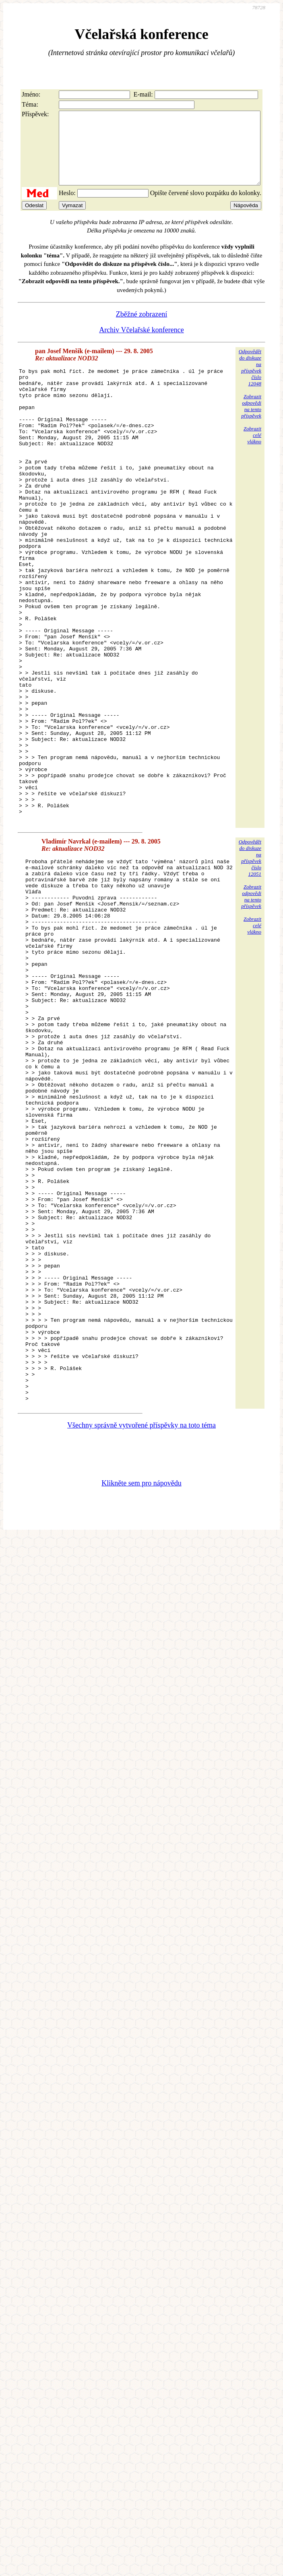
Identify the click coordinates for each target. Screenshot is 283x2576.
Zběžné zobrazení (141, 329)
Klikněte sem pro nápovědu (141, 1697)
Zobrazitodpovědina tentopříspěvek (251, 420)
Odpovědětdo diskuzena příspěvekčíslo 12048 (250, 382)
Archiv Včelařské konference (141, 344)
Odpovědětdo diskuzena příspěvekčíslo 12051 (250, 963)
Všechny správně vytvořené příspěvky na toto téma (141, 1639)
